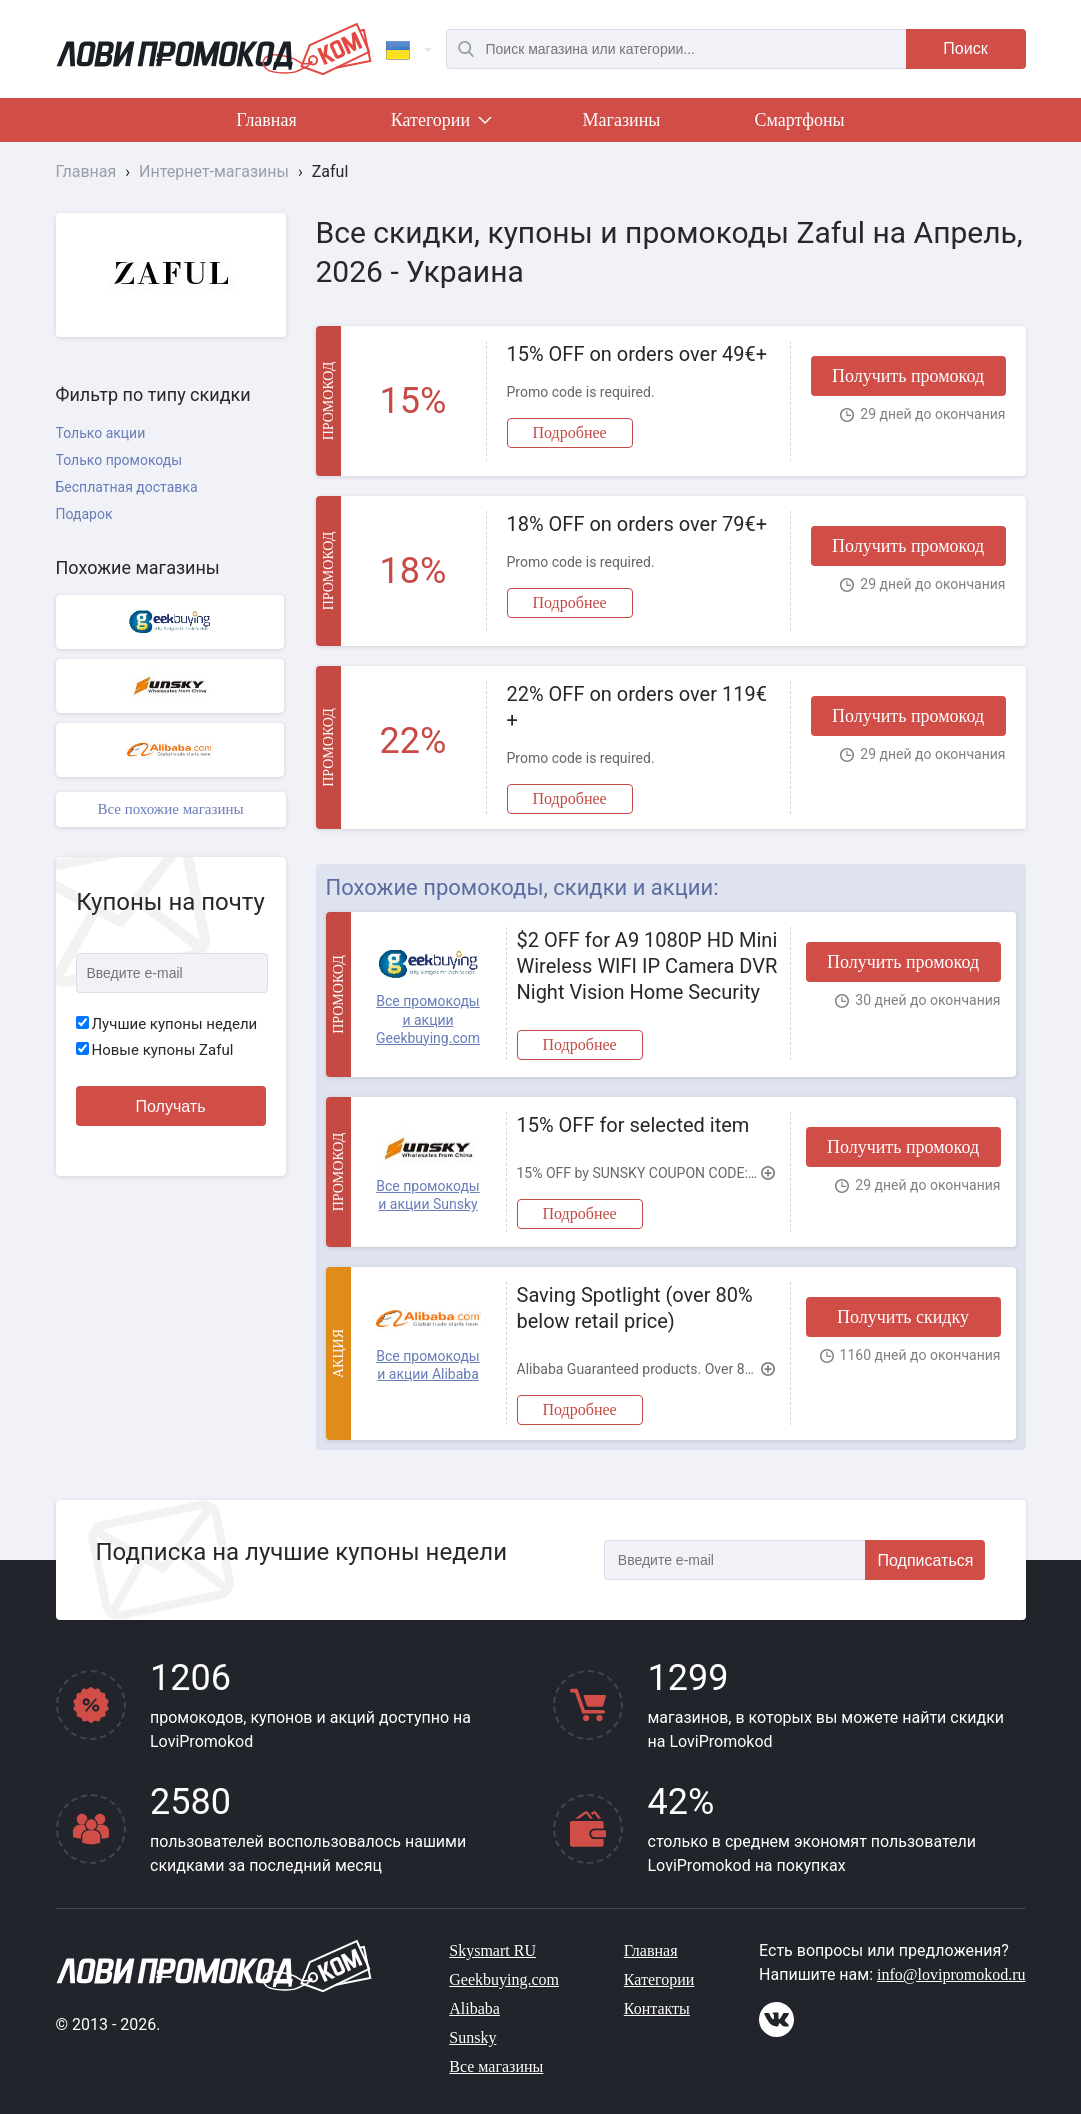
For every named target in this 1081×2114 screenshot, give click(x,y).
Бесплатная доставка (127, 487)
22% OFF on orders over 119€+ (637, 707)
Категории (440, 124)
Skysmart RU (492, 1950)
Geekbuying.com (504, 1979)
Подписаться (926, 1560)
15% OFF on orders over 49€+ (637, 354)
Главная (266, 120)
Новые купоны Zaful (155, 1050)
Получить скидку (903, 1317)
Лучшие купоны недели (167, 1024)
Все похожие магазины (170, 809)
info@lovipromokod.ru (951, 1974)
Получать (171, 1106)
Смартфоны (799, 120)
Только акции (101, 433)
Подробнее (570, 432)
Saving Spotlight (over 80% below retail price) (635, 1308)
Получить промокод (908, 376)
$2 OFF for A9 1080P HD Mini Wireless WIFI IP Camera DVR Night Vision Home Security (647, 966)
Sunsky (472, 2037)
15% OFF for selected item (633, 1125)
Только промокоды (119, 460)
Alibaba (474, 2008)
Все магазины (496, 2066)
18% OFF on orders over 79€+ (637, 524)
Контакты (657, 2008)
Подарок (84, 514)
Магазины (622, 120)
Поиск (965, 48)
